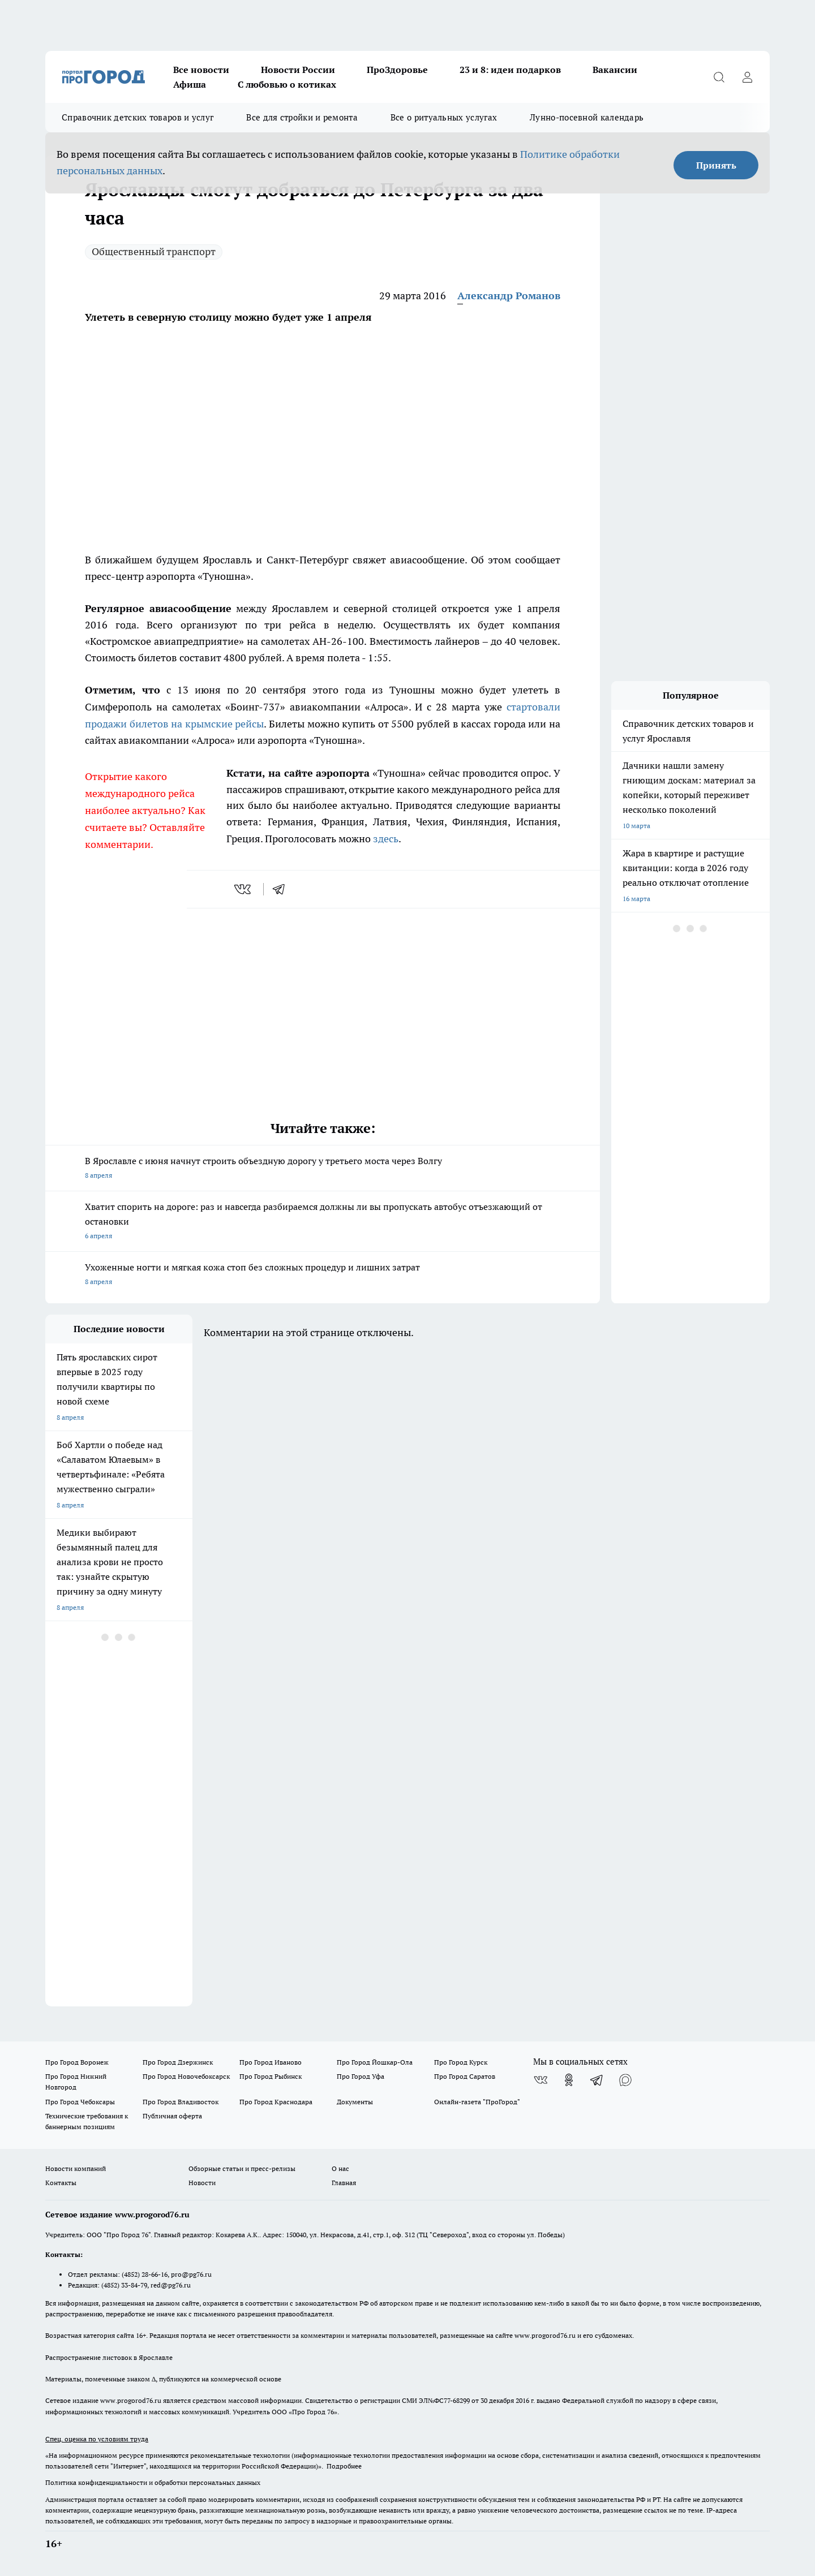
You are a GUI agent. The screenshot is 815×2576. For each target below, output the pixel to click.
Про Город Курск (460, 2062)
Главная (344, 2182)
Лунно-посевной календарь (587, 117)
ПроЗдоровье (397, 69)
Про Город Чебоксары (80, 2101)
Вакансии (615, 69)
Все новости (201, 69)
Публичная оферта (172, 2116)
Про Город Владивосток (180, 2101)
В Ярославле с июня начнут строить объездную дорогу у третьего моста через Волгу (322, 1169)
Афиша (189, 84)
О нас (340, 2168)
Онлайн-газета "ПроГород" (477, 2101)
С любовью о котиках (287, 84)
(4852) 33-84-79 (124, 2285)
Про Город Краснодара (275, 2101)
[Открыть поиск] (718, 77)
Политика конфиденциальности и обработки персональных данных (152, 2482)
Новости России (298, 69)
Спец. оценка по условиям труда (96, 2439)
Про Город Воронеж (77, 2062)
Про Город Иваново (270, 2062)
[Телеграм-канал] (597, 2080)
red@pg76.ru (171, 2285)
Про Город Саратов (464, 2076)
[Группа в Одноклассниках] (569, 2080)
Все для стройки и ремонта (302, 117)
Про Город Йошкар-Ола (375, 2062)
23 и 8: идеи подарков (510, 69)
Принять (716, 165)
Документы (355, 2101)
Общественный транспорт (154, 251)
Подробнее (344, 2466)
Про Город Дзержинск (178, 2062)
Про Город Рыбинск (270, 2076)
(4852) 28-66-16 (145, 2274)
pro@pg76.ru (191, 2274)
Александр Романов (508, 295)
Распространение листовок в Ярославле (109, 2357)
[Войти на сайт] (747, 77)
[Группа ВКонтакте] (540, 2080)
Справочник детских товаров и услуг (137, 117)
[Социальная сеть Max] (625, 2080)
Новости (202, 2182)
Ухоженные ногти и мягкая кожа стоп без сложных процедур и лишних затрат (322, 1275)
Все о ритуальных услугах (444, 117)
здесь (385, 838)
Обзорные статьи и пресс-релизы (241, 2168)
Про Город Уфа (360, 2076)
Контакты (60, 2182)
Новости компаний (75, 2168)
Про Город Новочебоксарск (186, 2076)
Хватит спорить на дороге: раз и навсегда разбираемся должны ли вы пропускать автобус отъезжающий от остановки (322, 1222)
